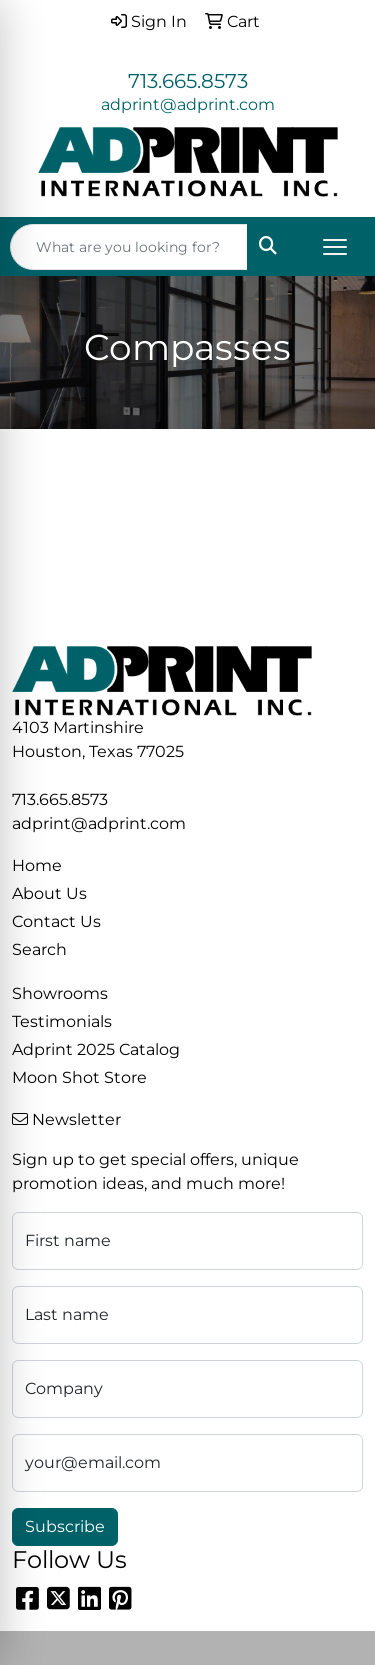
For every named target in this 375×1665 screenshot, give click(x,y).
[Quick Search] (129, 247)
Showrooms (60, 993)
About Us (49, 893)
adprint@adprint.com (188, 104)
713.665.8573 (188, 81)
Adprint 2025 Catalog (96, 1049)
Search (39, 949)
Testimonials (62, 1021)
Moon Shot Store (79, 1077)
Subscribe (65, 1526)
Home (37, 865)
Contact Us (56, 921)
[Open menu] (335, 247)
